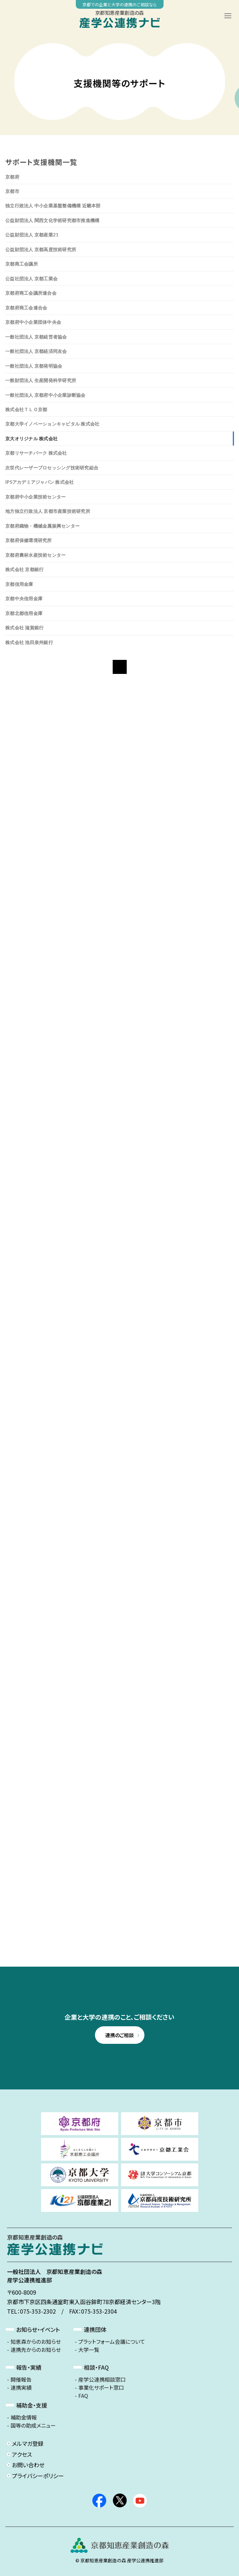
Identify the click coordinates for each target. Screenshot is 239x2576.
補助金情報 (24, 2417)
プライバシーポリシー (38, 2475)
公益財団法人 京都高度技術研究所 (40, 249)
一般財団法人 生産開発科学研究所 (40, 380)
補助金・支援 (31, 2405)
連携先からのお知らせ (36, 2349)
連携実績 (21, 2387)
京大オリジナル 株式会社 (31, 438)
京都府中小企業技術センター (35, 497)
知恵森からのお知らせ (36, 2341)
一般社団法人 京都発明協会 (33, 366)
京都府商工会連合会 (26, 307)
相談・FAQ (96, 2367)
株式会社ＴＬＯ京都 (26, 409)
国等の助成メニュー (33, 2425)
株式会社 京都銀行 (24, 569)
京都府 (12, 177)
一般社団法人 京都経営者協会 (36, 337)
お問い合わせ (28, 2465)
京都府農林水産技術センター (35, 555)
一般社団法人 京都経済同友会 (36, 351)
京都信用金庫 (19, 584)
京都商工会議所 (21, 264)
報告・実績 (28, 2367)
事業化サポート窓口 (101, 2387)
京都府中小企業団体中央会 (33, 322)
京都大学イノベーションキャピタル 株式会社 (52, 424)
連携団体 (95, 2329)
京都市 (12, 191)
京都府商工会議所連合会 (31, 293)
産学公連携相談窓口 (102, 2379)
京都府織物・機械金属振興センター (42, 526)
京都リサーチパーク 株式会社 (36, 453)
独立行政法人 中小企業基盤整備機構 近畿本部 (53, 205)
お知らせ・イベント (38, 2329)
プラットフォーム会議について (111, 2341)
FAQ (83, 2395)
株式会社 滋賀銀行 (24, 627)
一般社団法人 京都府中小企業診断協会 (45, 395)
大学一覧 (88, 2349)
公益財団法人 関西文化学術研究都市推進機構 (52, 220)
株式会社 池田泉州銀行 (29, 642)
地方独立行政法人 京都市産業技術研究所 (47, 511)
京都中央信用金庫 (23, 598)
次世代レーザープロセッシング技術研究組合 (51, 467)
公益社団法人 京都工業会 (31, 278)
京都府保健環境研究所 (28, 540)
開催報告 (21, 2379)
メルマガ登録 (28, 2443)
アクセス (22, 2454)
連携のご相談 (119, 2035)
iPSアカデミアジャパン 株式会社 (39, 482)
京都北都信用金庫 (23, 613)
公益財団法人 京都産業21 (32, 234)
